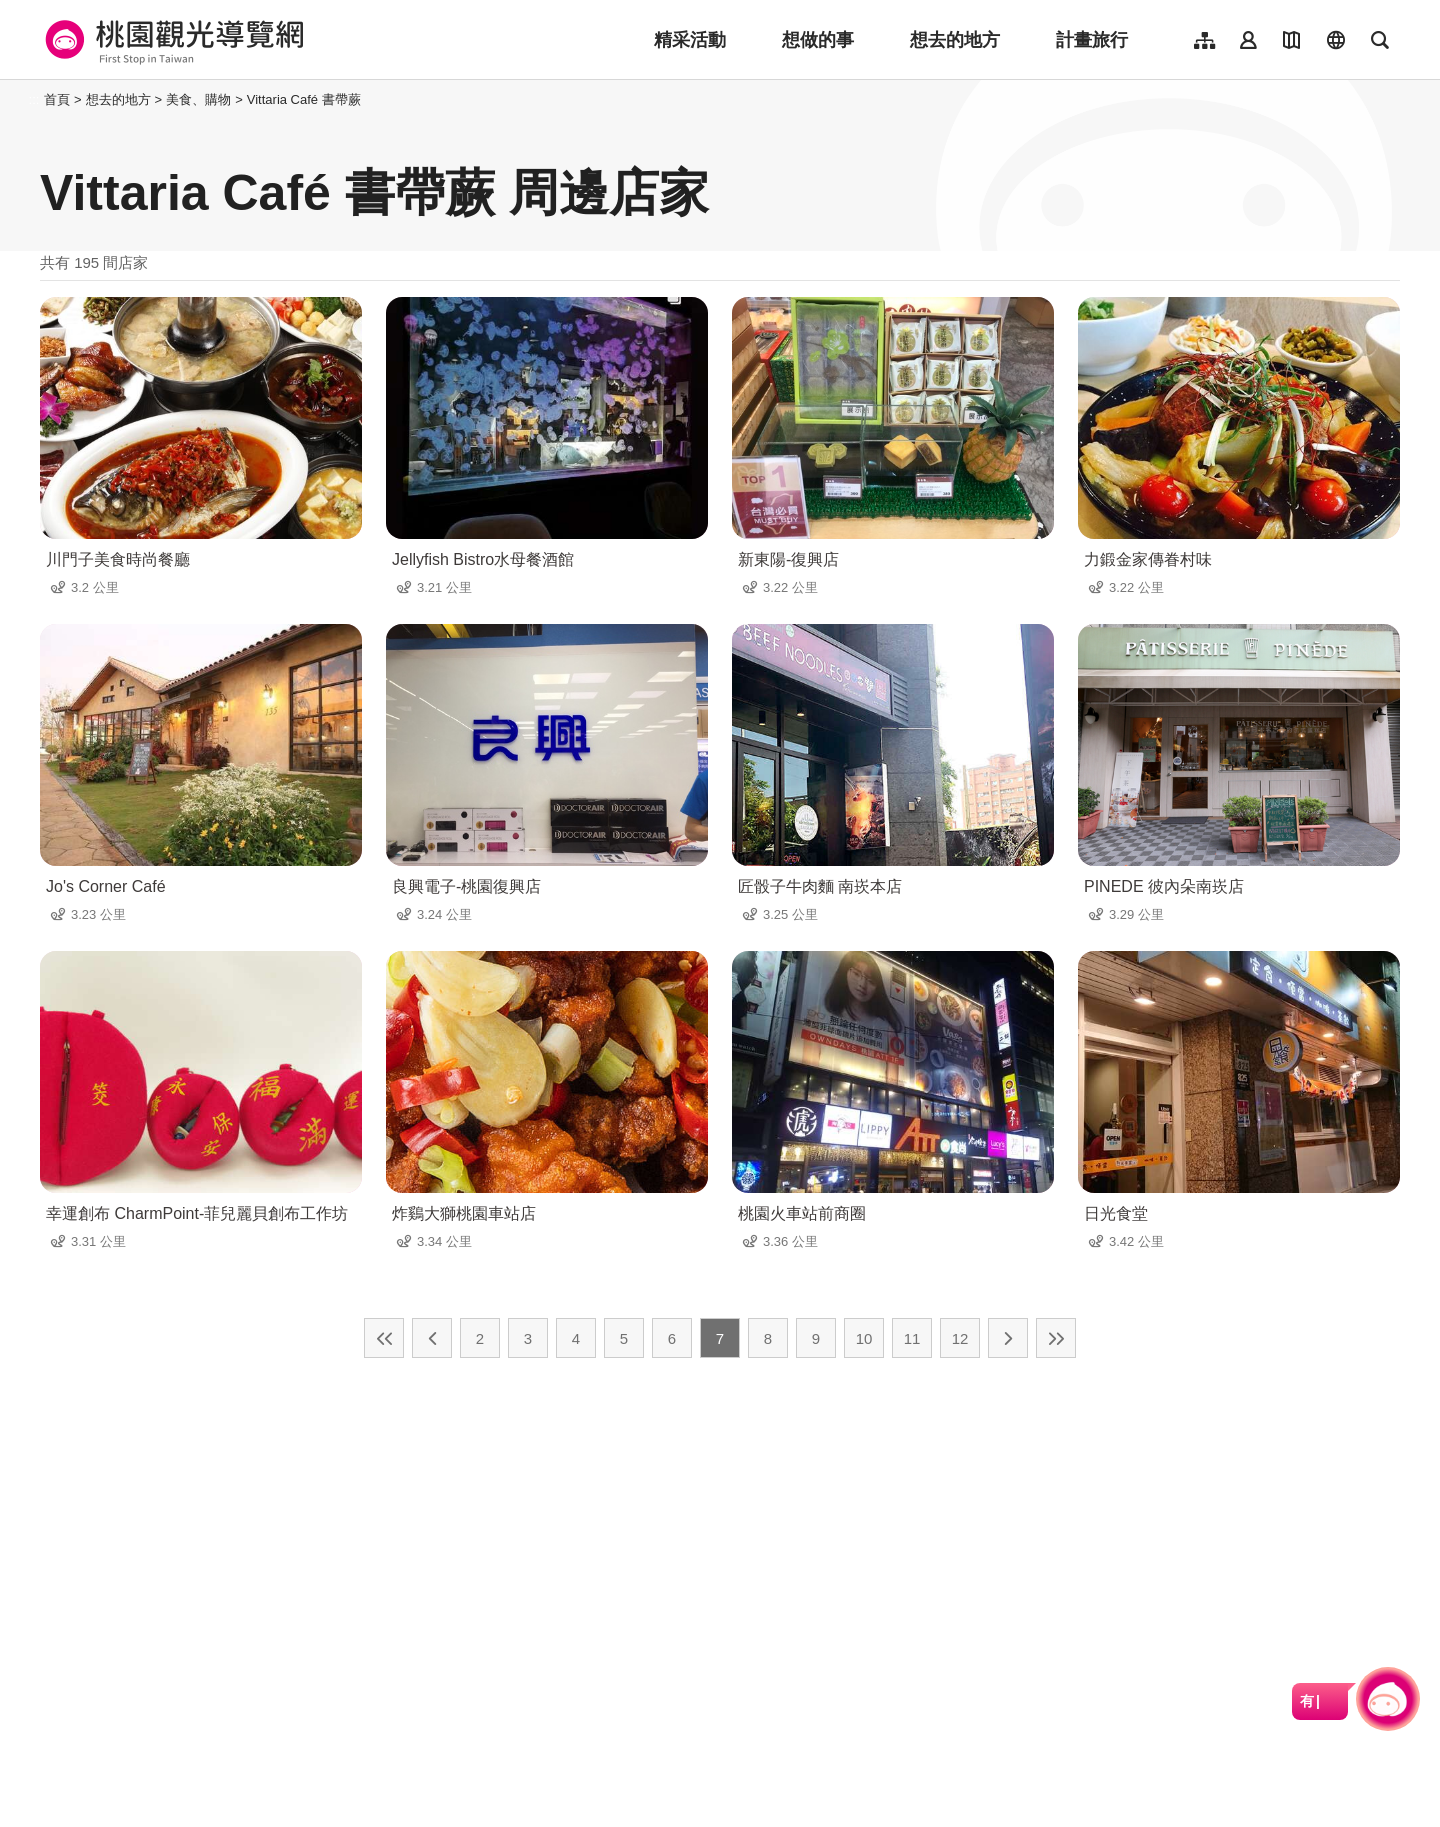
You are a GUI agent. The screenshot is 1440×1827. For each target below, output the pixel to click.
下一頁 (1008, 1338)
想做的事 (818, 40)
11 (912, 1338)
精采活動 (690, 40)
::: (34, 99)
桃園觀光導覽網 (171, 40)
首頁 (57, 99)
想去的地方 (955, 40)
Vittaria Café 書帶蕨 (304, 99)
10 (864, 1338)
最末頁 (1056, 1338)
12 (960, 1338)
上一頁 (432, 1338)
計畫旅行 (1092, 40)
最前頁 (384, 1338)
